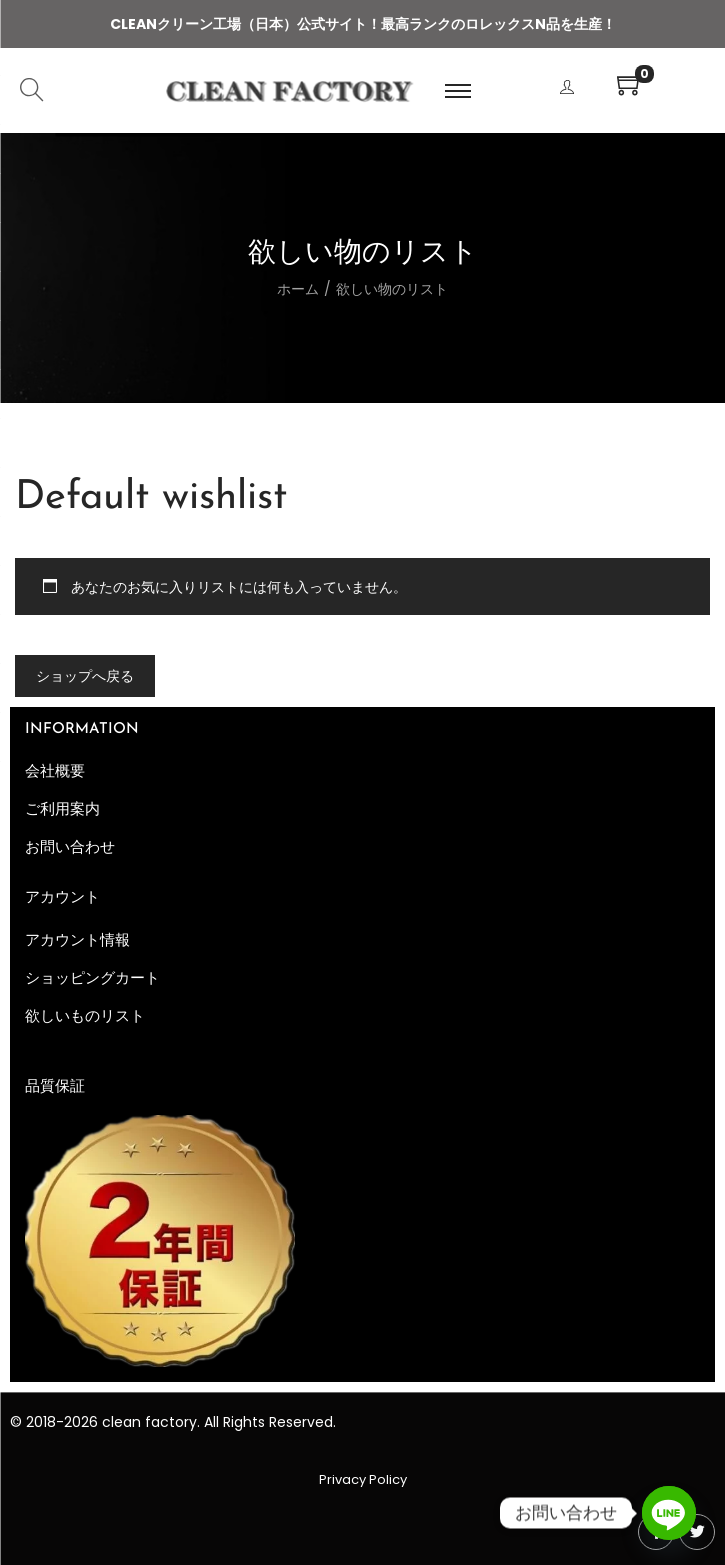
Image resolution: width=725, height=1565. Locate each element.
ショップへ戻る (85, 676)
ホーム (298, 289)
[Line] (669, 1513)
